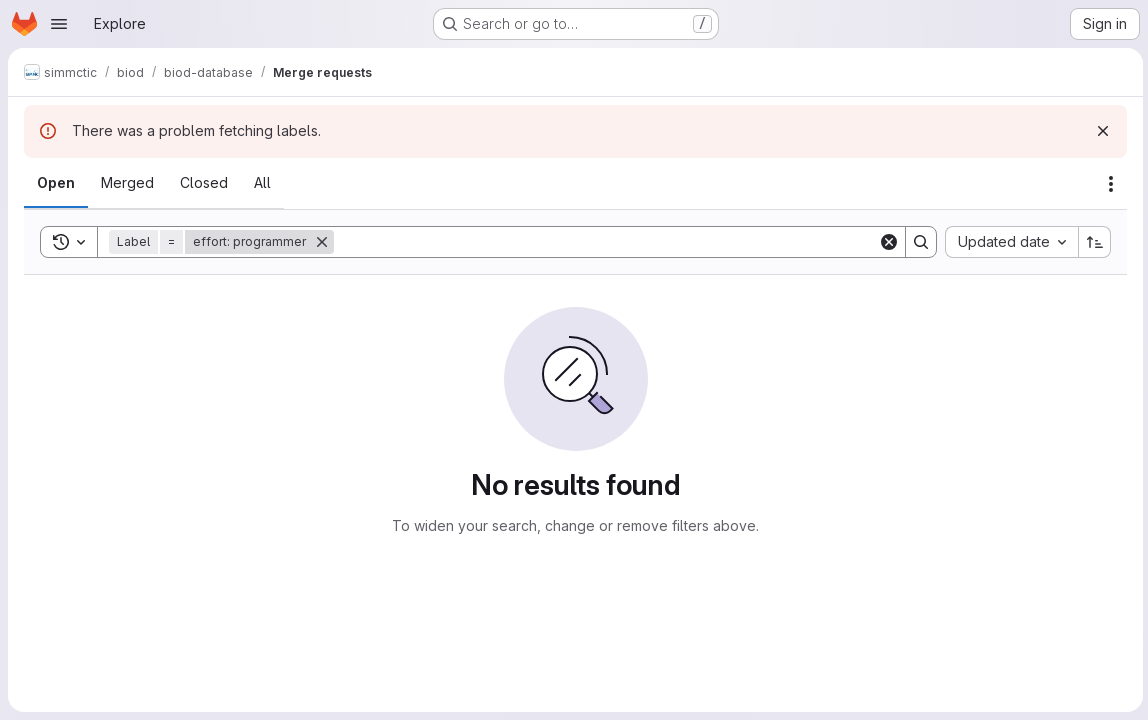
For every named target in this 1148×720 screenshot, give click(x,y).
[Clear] (886, 242)
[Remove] (322, 242)
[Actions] (1108, 184)
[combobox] (1008, 242)
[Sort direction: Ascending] (1092, 242)
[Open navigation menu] (59, 24)
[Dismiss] (1100, 131)
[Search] (604, 242)
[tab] (56, 183)
